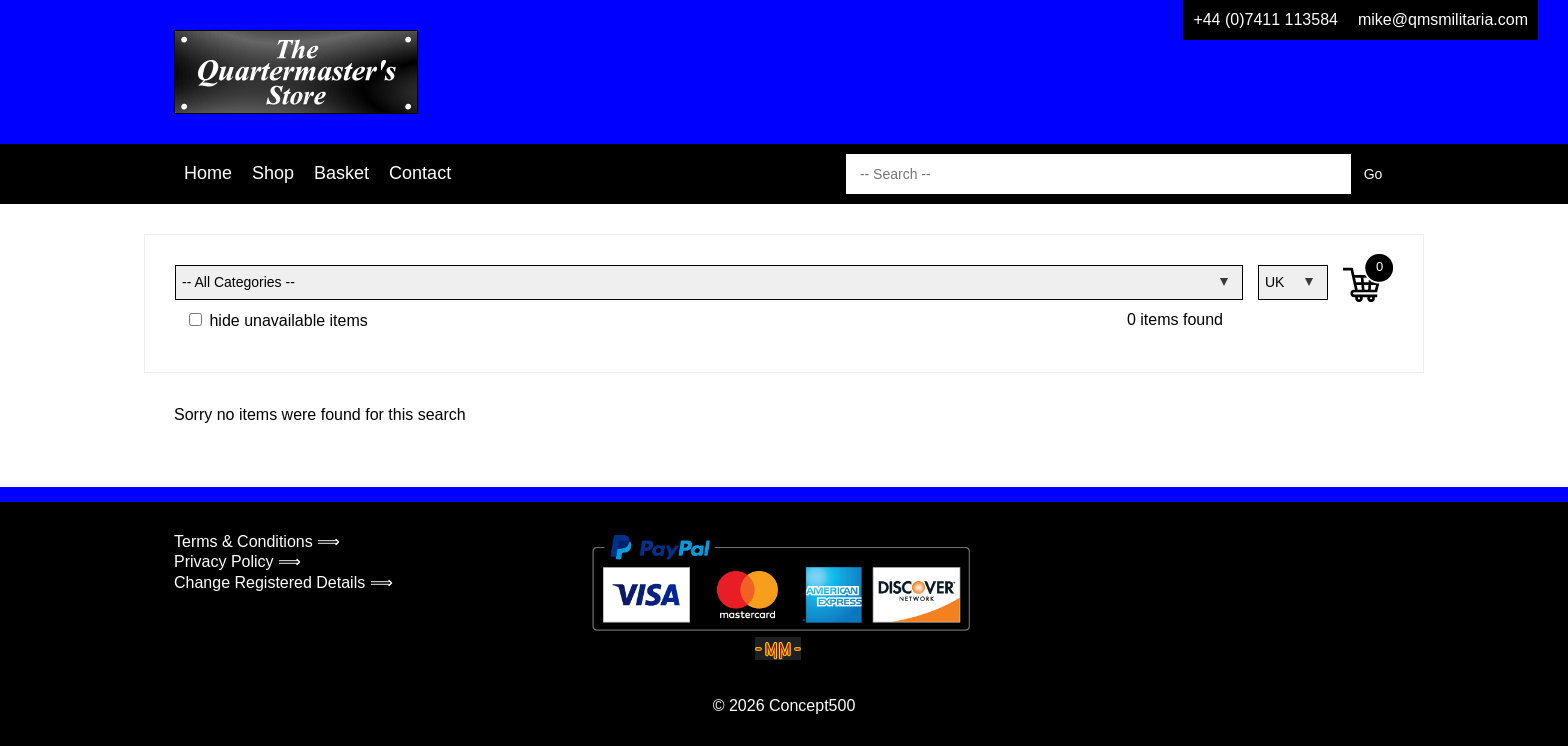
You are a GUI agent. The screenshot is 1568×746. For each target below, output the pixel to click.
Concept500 (812, 705)
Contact (420, 173)
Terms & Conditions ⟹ (257, 541)
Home (208, 173)
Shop (273, 173)
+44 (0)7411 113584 (1265, 19)
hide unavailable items (278, 320)
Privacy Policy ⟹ (237, 561)
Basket (341, 173)
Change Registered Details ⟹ (283, 582)
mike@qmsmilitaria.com (1443, 19)
